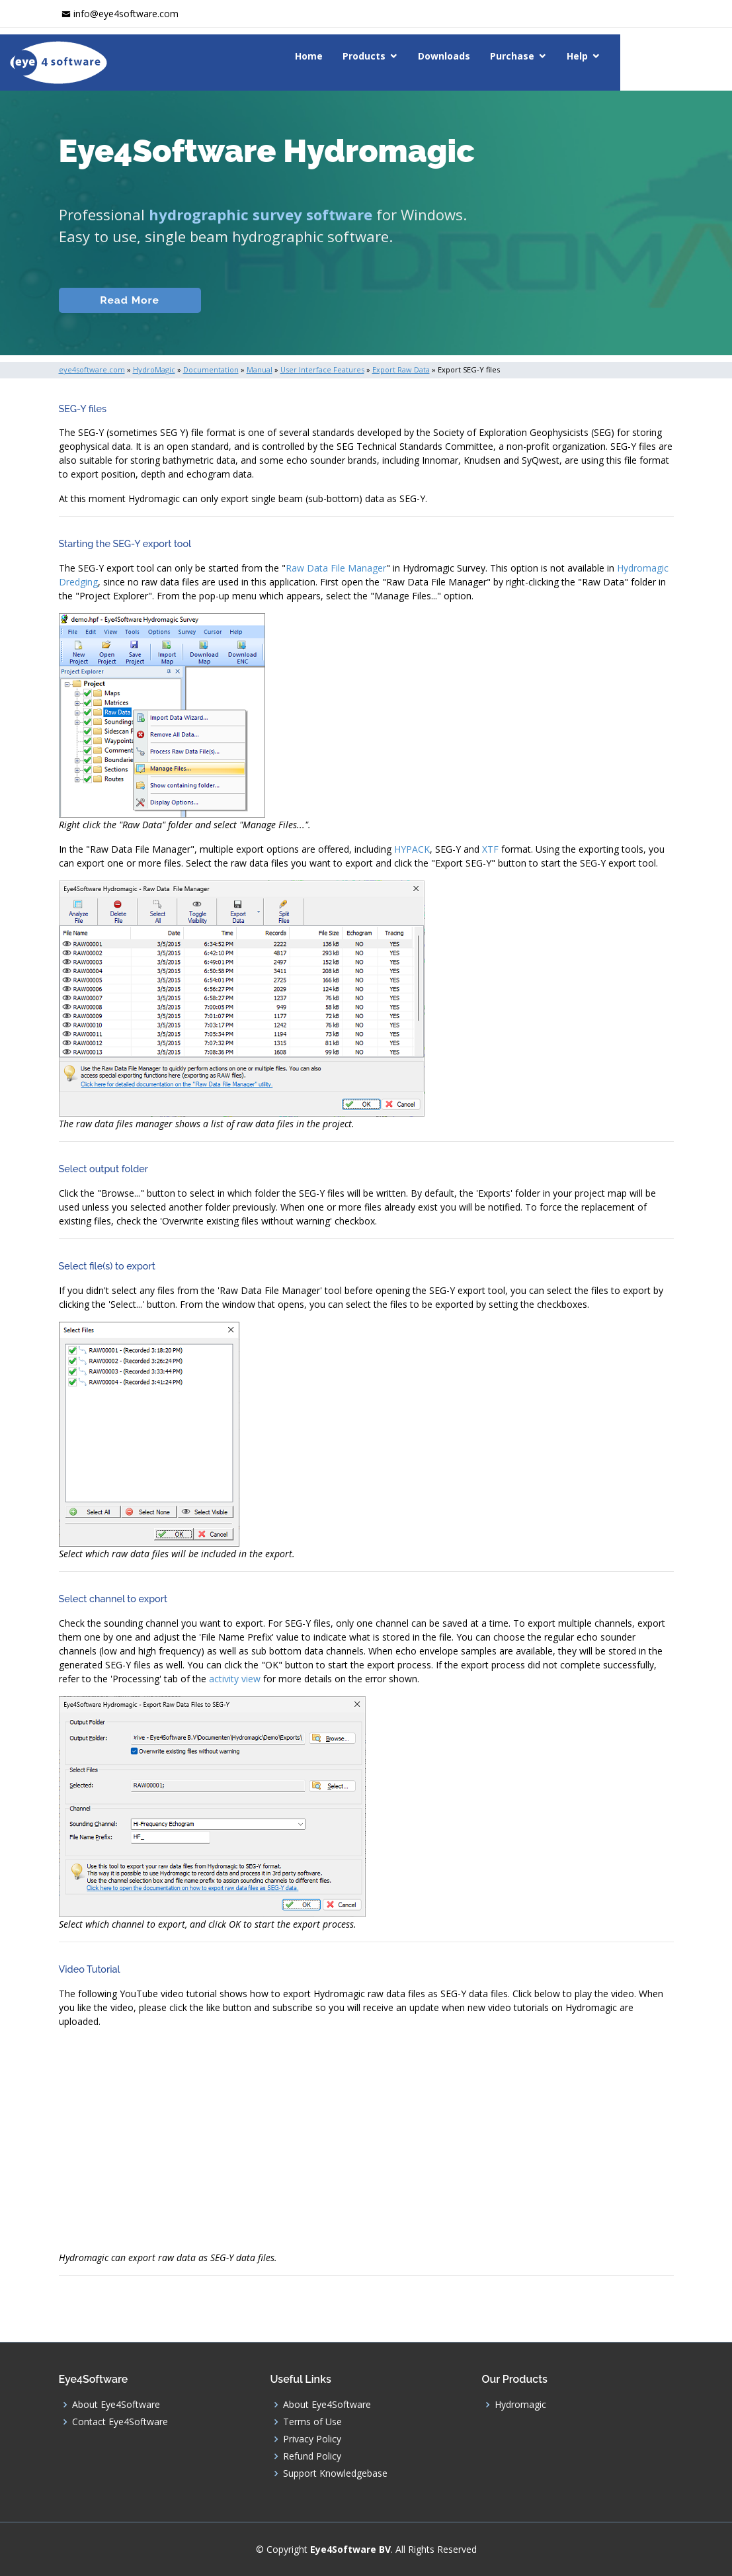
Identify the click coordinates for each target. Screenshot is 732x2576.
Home (372, 56)
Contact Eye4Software (120, 2421)
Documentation (266, 300)
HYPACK (412, 849)
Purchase (575, 56)
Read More (125, 300)
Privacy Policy (312, 2439)
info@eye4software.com (126, 13)
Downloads (507, 56)
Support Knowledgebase (335, 2473)
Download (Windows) (474, 300)
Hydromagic (520, 2404)
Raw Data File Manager (336, 568)
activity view (235, 1678)
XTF (490, 849)
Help (640, 56)
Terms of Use (312, 2421)
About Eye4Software (116, 2404)
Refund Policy (312, 2456)
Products (427, 56)
